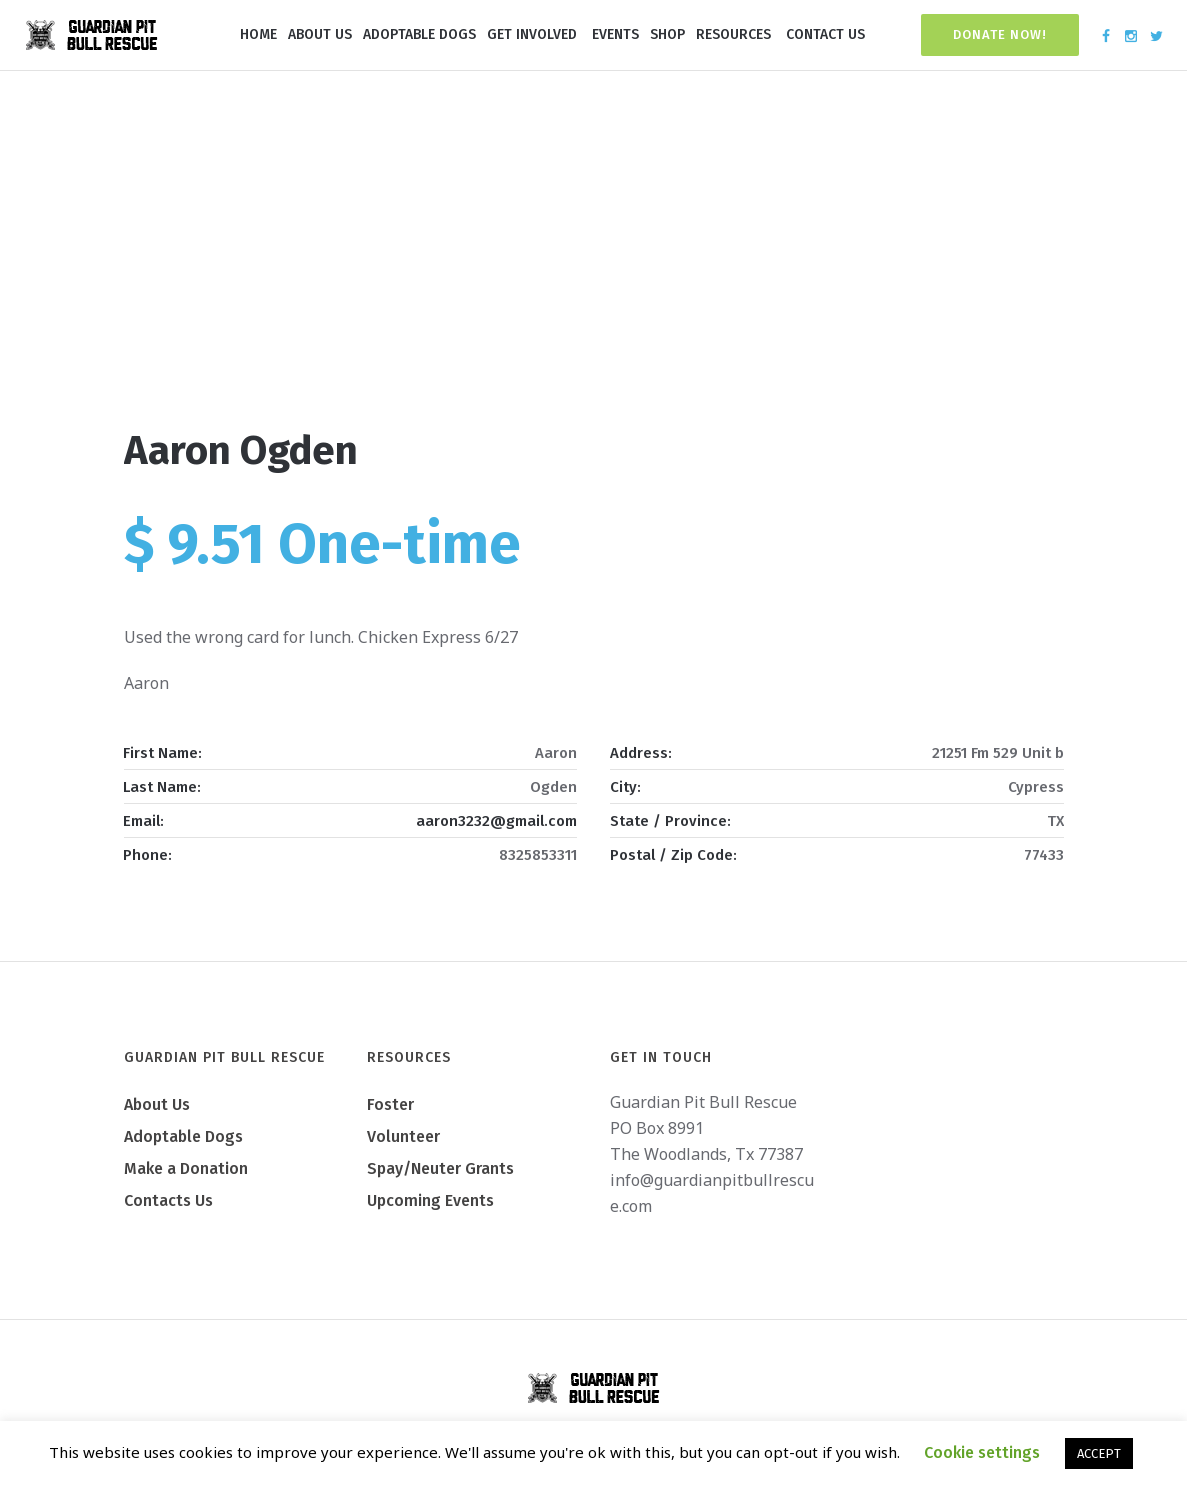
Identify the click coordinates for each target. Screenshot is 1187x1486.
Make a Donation (186, 1168)
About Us (157, 1104)
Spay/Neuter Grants (440, 1168)
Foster (390, 1104)
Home (529, 339)
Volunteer (403, 1136)
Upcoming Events (430, 1200)
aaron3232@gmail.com (496, 821)
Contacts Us (168, 1200)
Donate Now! (1000, 34)
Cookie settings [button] (982, 1452)
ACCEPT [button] (1099, 1453)
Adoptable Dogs (183, 1136)
